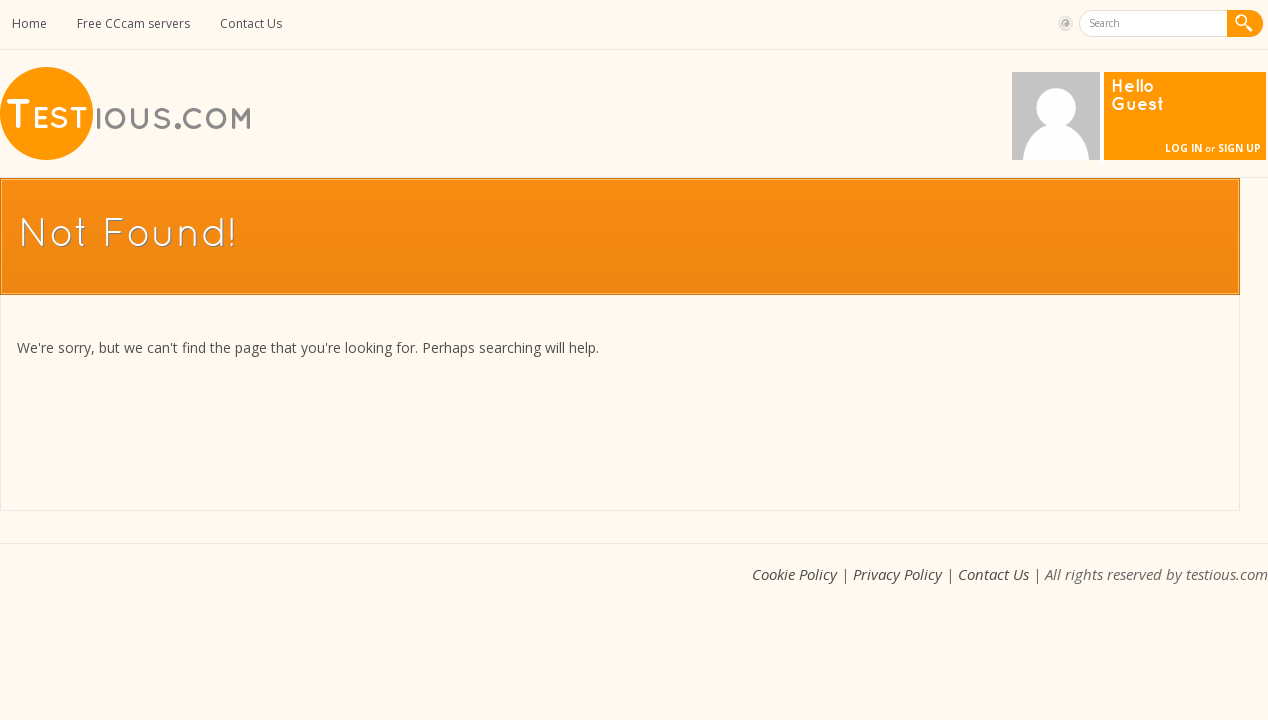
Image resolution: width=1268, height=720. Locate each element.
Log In (1183, 148)
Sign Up (1239, 148)
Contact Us (251, 23)
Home (29, 23)
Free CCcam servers (133, 23)
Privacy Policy (897, 574)
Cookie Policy (794, 574)
